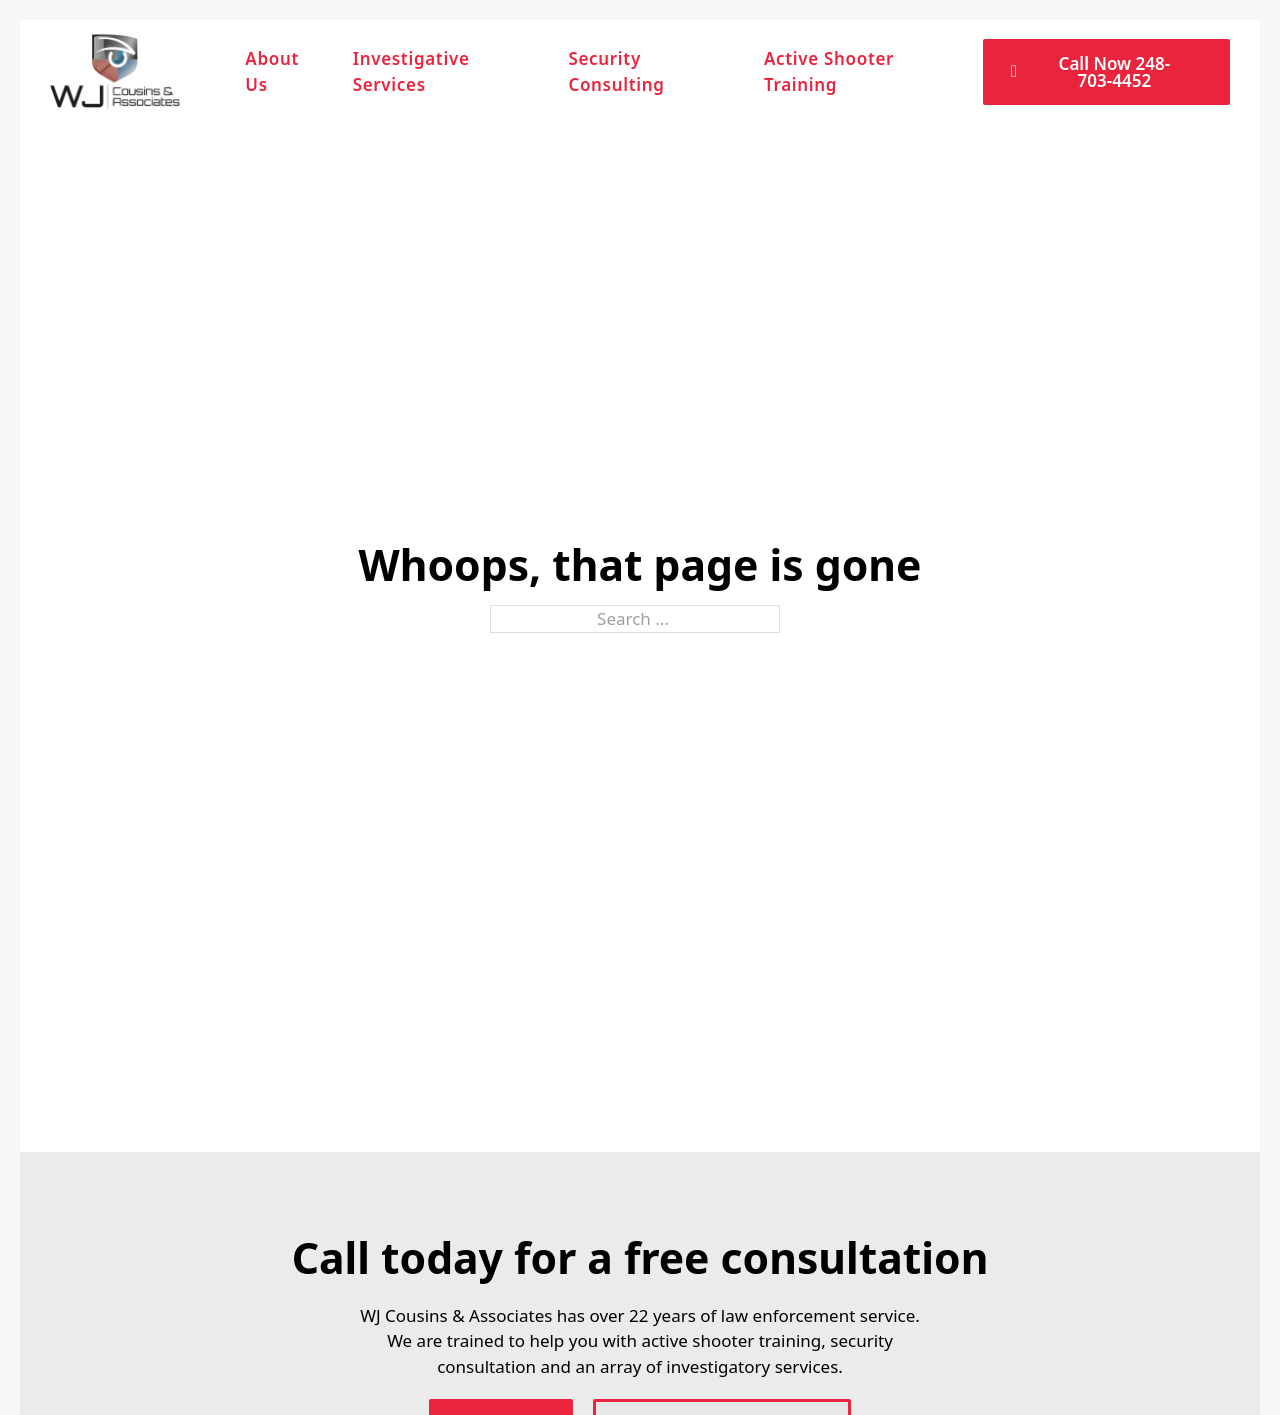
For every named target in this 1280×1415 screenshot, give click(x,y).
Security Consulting (616, 71)
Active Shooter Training (829, 71)
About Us (272, 71)
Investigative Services (411, 71)
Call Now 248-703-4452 (1090, 72)
